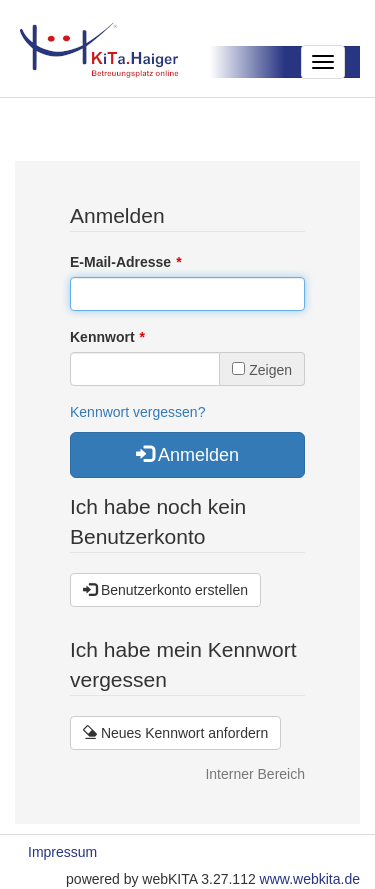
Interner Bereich (255, 774)
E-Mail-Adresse (120, 262)
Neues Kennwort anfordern (175, 733)
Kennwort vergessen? (137, 412)
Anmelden (187, 454)
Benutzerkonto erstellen (165, 590)
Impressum (62, 852)
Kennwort (102, 337)
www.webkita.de (310, 879)
